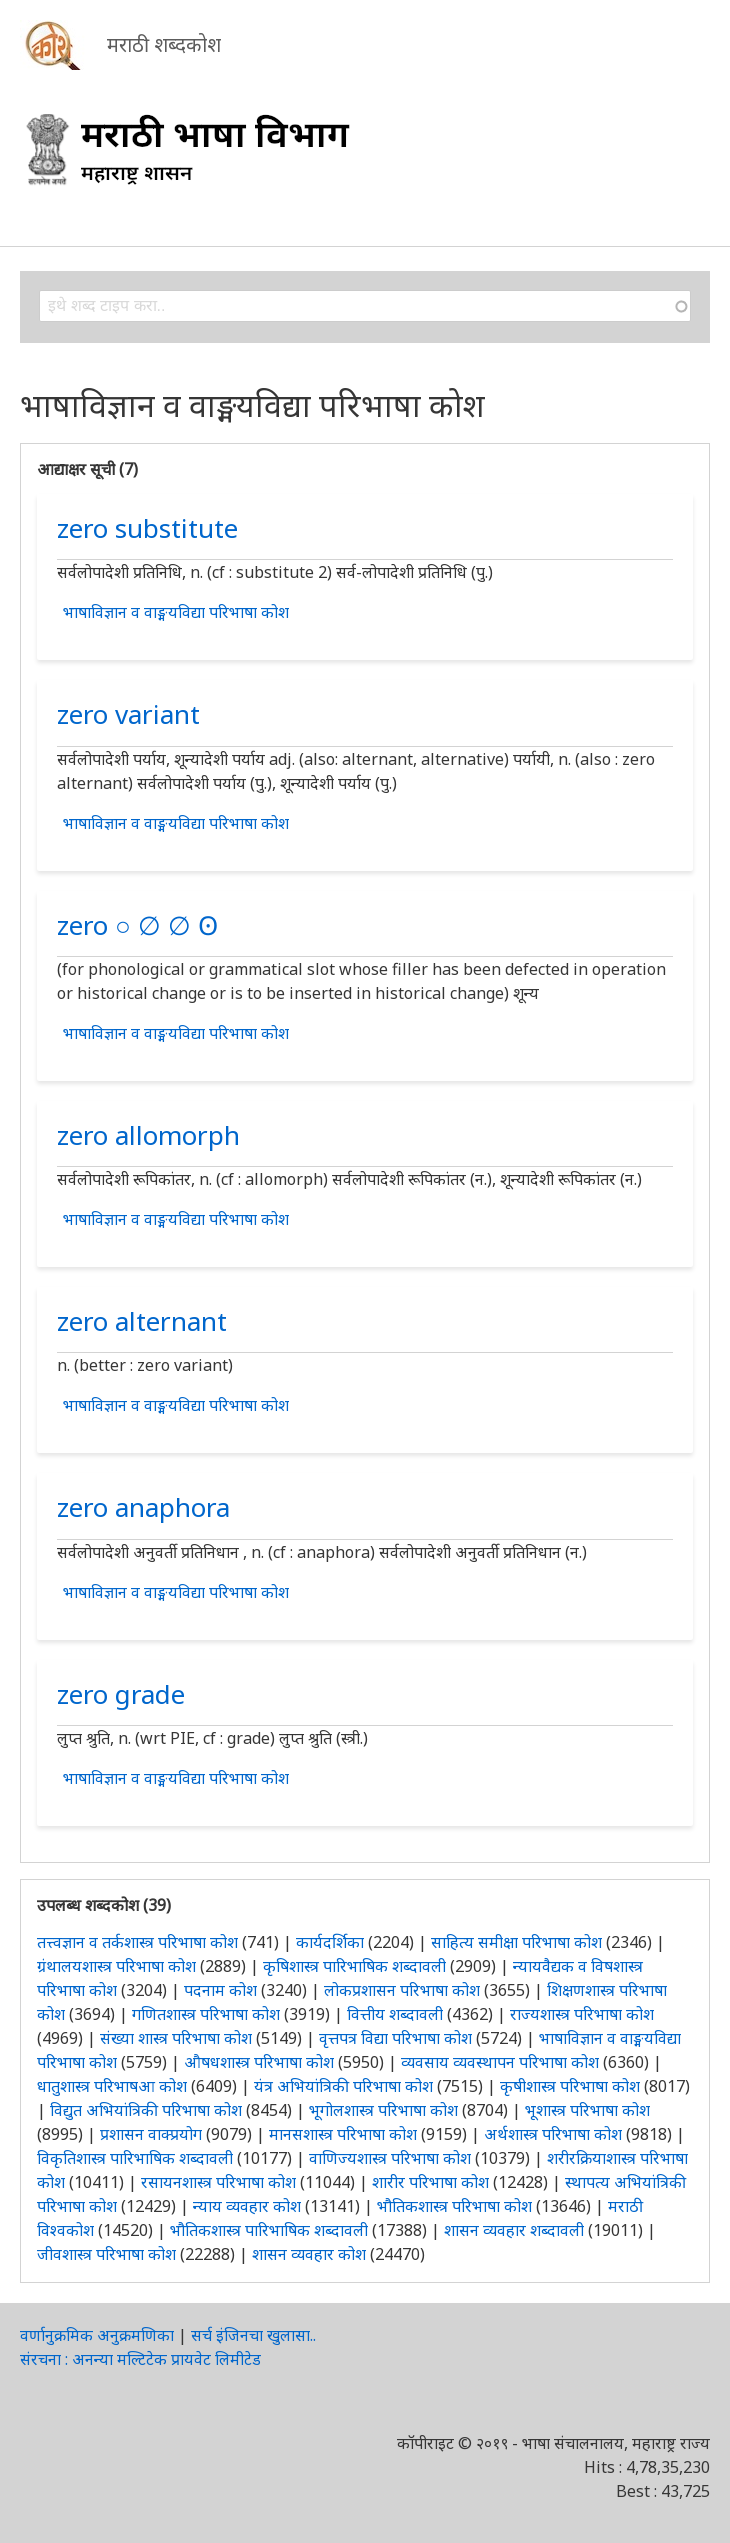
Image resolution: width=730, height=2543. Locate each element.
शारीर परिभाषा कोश (430, 2182)
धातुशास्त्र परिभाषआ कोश (112, 2086)
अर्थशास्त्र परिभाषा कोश (553, 2134)
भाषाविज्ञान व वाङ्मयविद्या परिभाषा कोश (176, 612)
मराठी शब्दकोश (164, 44)
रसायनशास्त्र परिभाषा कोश (218, 2182)
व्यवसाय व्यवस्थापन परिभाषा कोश (500, 2062)
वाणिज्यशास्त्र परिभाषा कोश (390, 2158)
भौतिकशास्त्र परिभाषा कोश (454, 2206)
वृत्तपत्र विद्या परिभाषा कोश (395, 2038)
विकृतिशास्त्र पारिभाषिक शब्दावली (137, 2158)
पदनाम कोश (220, 1990)
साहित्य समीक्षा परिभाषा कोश (516, 1942)
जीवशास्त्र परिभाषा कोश (106, 2254)
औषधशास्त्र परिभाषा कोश (259, 2062)
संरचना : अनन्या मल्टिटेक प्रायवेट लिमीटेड (140, 2359)
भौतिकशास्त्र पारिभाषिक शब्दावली (269, 2230)
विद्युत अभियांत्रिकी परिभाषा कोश (146, 2110)
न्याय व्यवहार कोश (247, 2206)
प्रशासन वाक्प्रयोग (151, 2134)
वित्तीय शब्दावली (395, 2014)
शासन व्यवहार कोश (309, 2254)
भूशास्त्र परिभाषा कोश (587, 2110)
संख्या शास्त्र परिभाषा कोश (176, 2038)
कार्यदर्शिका (330, 1942)
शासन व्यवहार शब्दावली (514, 2230)
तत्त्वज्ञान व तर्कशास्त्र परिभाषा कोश (137, 1942)
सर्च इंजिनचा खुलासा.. (253, 2335)
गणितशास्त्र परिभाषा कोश (206, 2014)
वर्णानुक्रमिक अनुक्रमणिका (97, 2335)
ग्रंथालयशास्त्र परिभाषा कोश (116, 1966)
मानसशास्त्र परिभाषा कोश (343, 2134)
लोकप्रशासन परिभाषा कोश (402, 1990)
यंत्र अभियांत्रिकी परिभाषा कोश (343, 2086)
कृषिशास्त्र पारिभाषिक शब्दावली (354, 1966)
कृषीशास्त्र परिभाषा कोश (570, 2086)
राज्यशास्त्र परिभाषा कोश (582, 2014)
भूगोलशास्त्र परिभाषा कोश (383, 2110)
